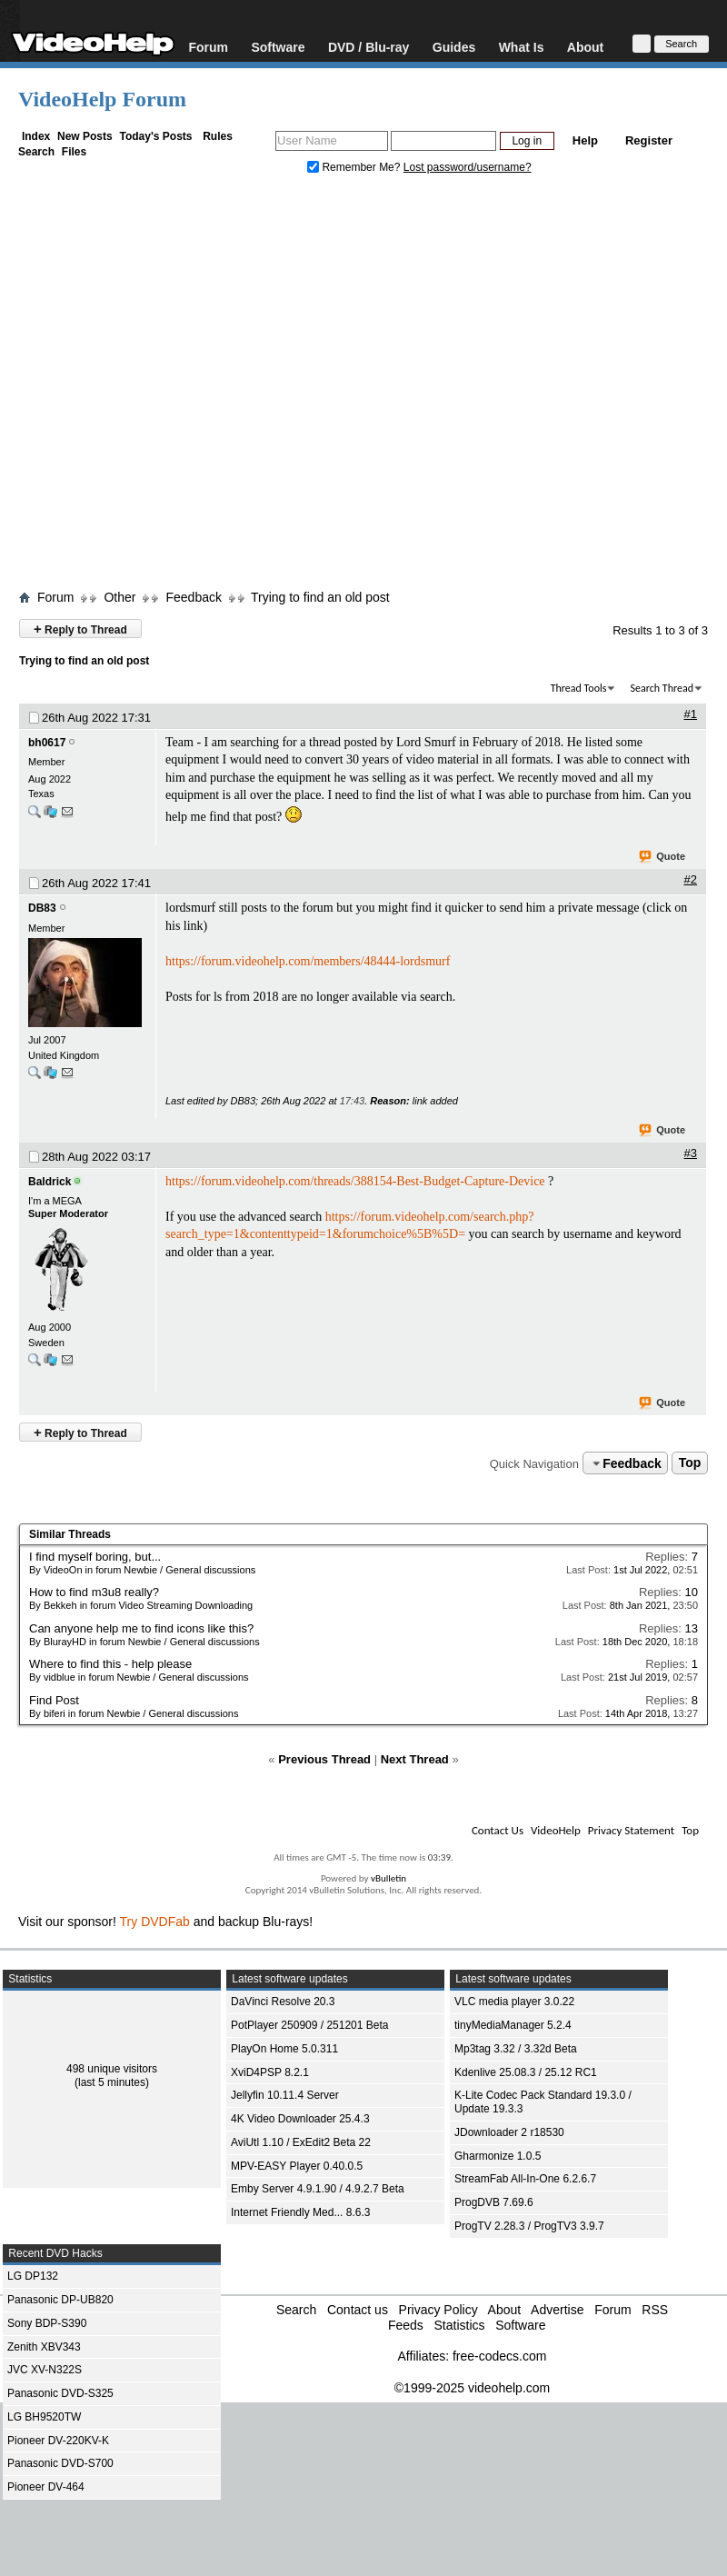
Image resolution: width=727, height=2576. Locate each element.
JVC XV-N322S (44, 2369)
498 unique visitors (111, 2068)
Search (36, 151)
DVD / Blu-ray (368, 46)
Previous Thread (324, 1759)
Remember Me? (355, 167)
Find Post (54, 1700)
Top (690, 1463)
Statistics (458, 2325)
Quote (663, 857)
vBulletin (388, 1878)
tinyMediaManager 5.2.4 (513, 2025)
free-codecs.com (499, 2356)
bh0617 (46, 742)
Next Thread (415, 1759)
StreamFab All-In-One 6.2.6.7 (525, 2178)
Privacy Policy (438, 2309)
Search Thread (661, 688)
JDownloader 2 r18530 (509, 2132)
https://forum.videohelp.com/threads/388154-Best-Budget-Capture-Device (355, 1181)
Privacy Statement (631, 1830)
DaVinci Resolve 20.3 (283, 2001)
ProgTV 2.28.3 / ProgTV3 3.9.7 (529, 2226)
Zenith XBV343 (44, 2347)
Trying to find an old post (320, 597)
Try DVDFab (155, 1921)
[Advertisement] (174, 386)
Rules (218, 136)
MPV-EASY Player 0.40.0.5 (297, 2166)
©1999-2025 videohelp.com (472, 2388)
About (585, 46)
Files (74, 151)
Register (648, 140)
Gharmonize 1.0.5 (497, 2156)
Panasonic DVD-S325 (60, 2393)
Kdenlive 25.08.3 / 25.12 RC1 (525, 2072)
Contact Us (497, 1830)
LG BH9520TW (44, 2417)
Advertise (557, 2309)
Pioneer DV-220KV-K (58, 2440)
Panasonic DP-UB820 (60, 2299)
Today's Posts (155, 136)
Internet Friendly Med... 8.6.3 (300, 2212)
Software (277, 46)
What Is (521, 46)
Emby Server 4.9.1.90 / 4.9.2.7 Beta (317, 2188)
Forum (208, 46)
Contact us (357, 2309)
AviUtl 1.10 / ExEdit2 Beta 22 (301, 2142)
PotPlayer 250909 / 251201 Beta (309, 2025)
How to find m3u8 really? (94, 1592)
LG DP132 (32, 2276)
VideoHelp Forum (102, 99)
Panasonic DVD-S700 (60, 2463)
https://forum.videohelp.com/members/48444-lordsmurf (307, 961)
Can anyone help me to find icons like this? (141, 1628)
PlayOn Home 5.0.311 (284, 2048)
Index (36, 136)
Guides (454, 46)
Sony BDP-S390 (46, 2323)
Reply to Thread (80, 628)
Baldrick (49, 1181)
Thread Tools (579, 688)
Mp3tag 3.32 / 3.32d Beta (515, 2048)
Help (585, 140)
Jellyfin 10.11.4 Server (285, 2095)
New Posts (85, 136)
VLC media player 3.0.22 (514, 2001)
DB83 (42, 908)
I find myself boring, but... (95, 1556)
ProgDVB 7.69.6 (493, 2202)
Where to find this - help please (110, 1664)
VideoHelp (556, 1830)
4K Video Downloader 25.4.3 (300, 2118)
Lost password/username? (467, 167)
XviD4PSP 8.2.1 (270, 2072)
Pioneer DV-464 (46, 2487)
